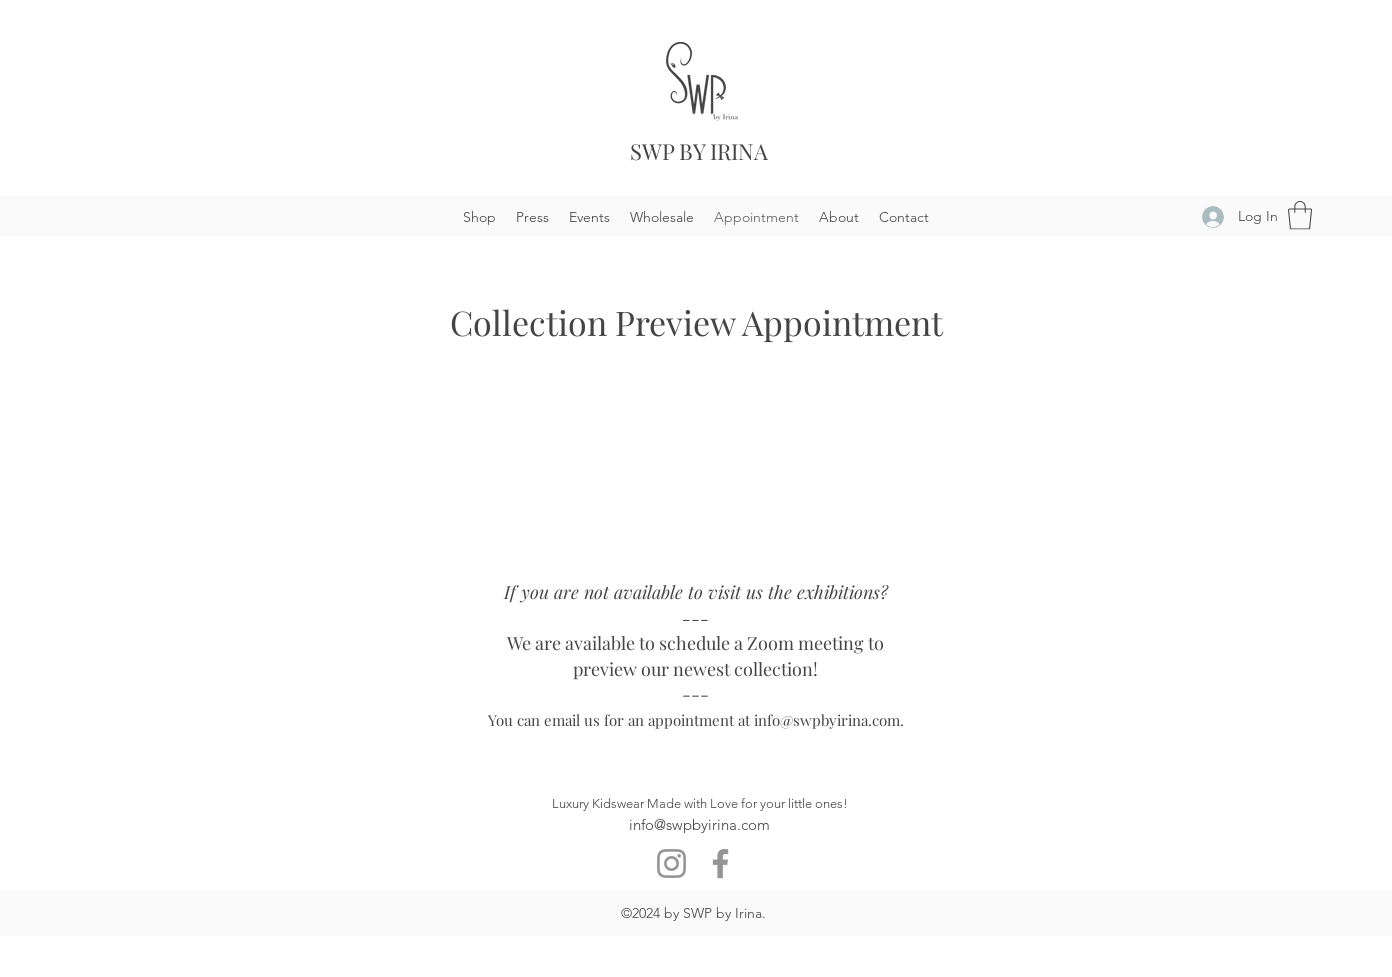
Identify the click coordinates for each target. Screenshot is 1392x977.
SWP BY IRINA (699, 151)
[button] (1300, 215)
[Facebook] (720, 863)
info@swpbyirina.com (827, 720)
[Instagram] (671, 863)
